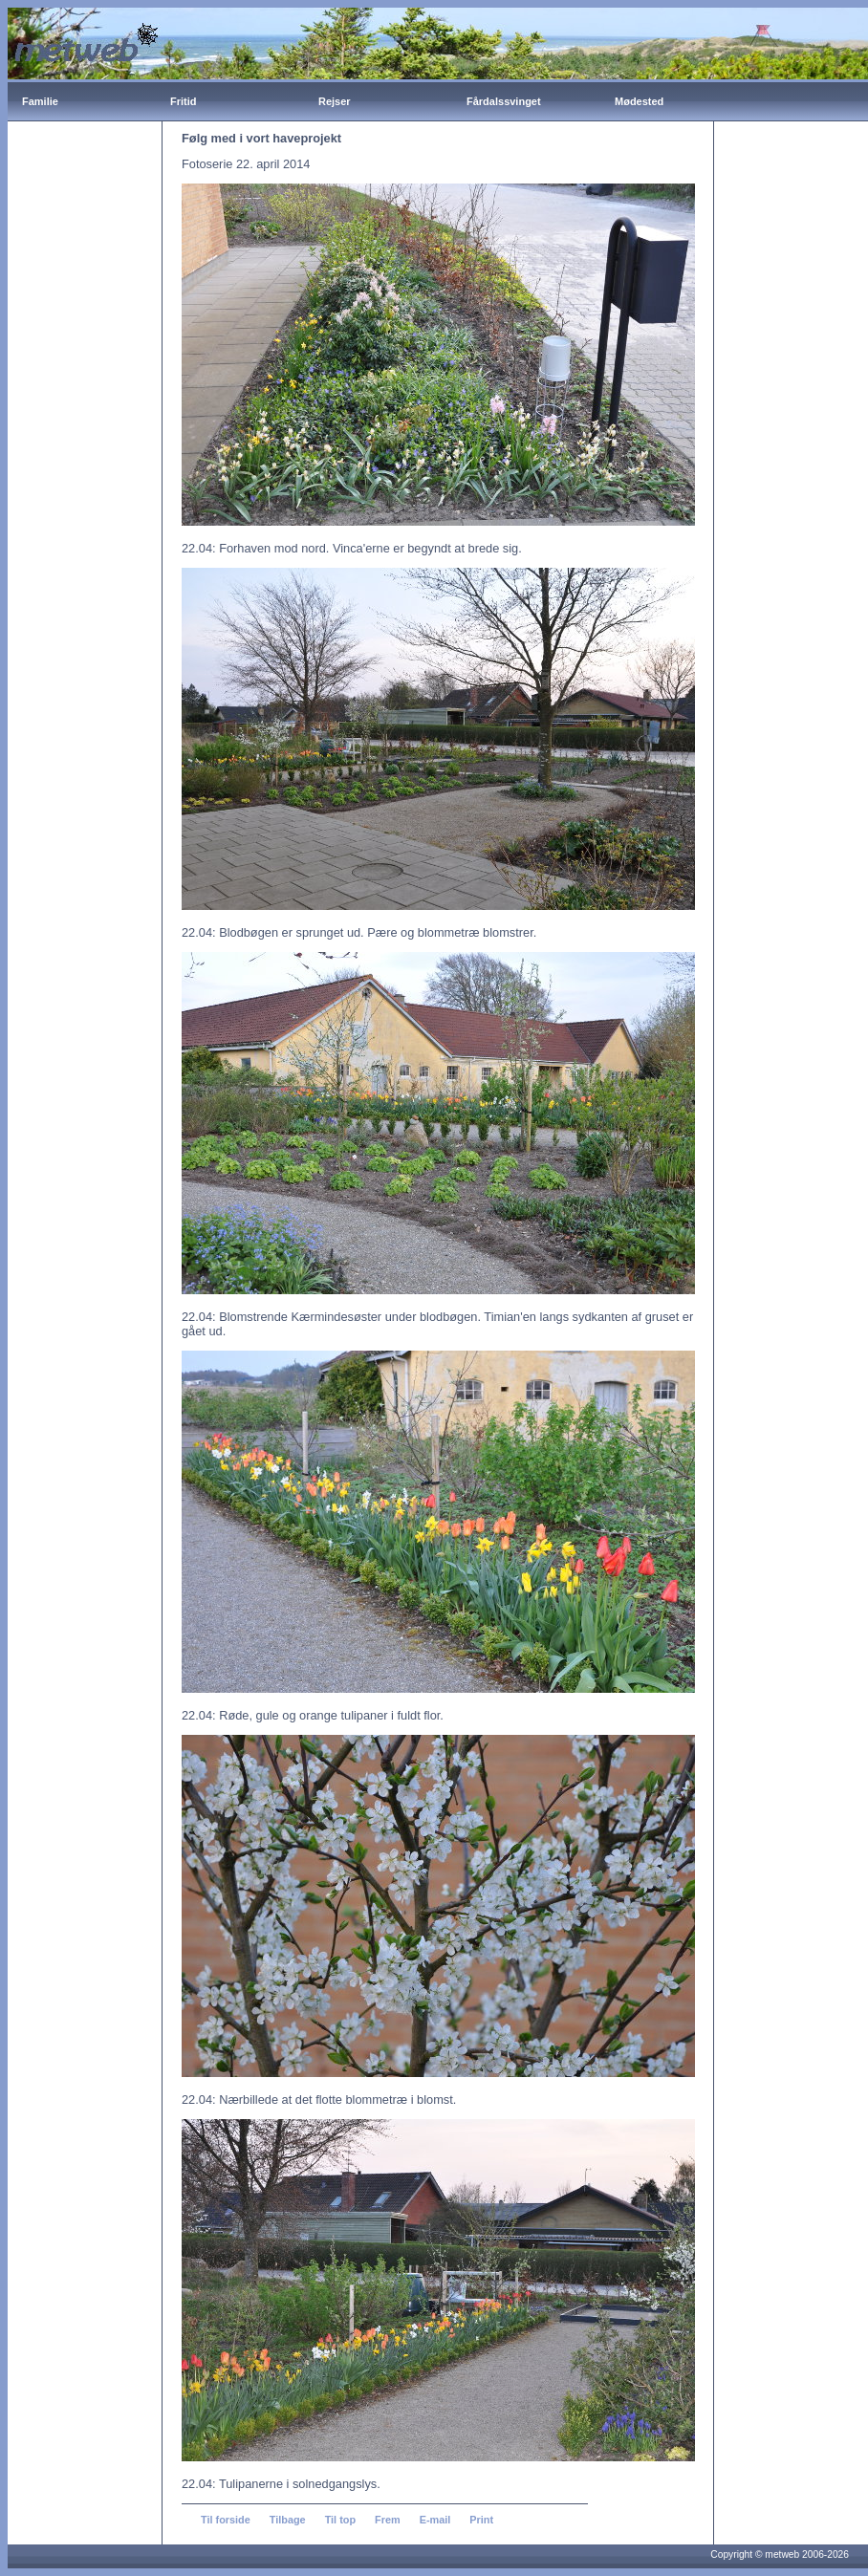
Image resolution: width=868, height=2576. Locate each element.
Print (481, 2519)
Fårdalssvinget (504, 101)
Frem (388, 2519)
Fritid (183, 101)
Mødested (639, 101)
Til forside (225, 2519)
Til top (340, 2519)
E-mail (435, 2519)
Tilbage (288, 2519)
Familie (40, 101)
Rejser (334, 101)
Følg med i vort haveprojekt (261, 138)
